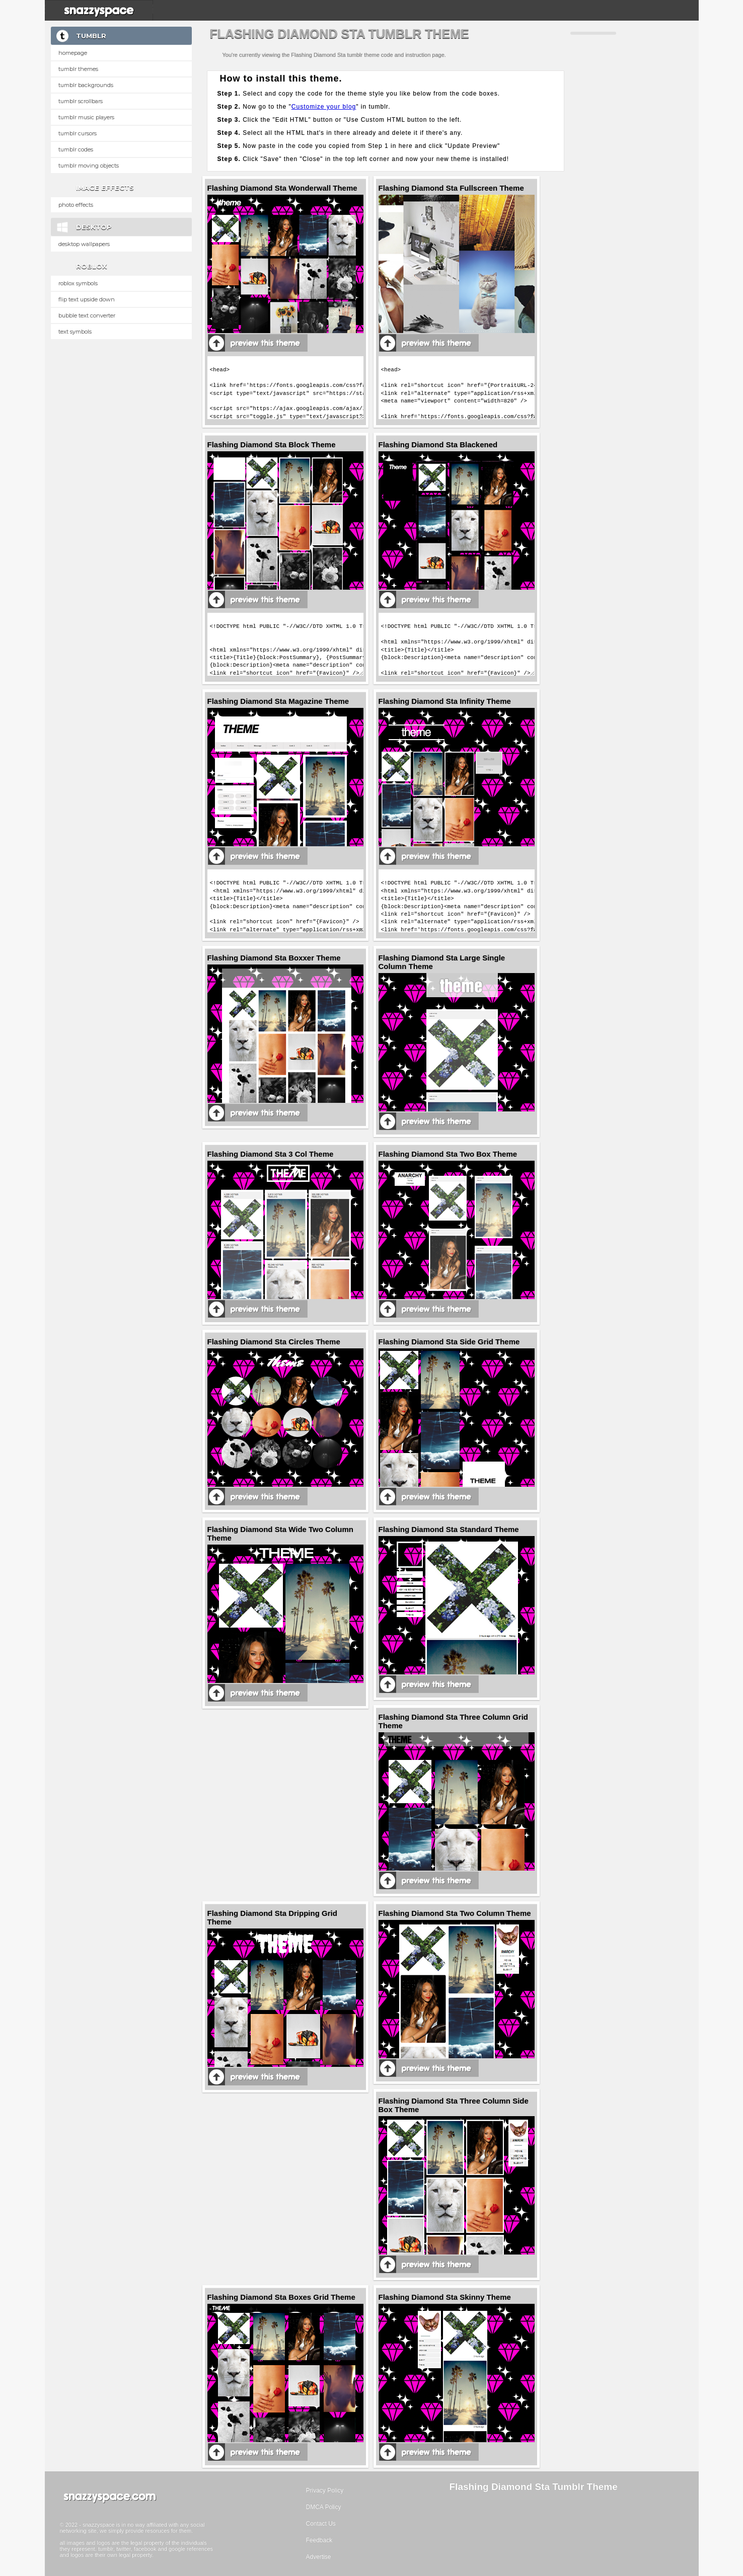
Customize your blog (323, 106)
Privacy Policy (325, 2490)
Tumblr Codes (75, 149)
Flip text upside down (86, 299)
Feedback (319, 2540)
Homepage (72, 52)
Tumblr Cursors (77, 133)
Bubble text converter (86, 315)
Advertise (318, 2556)
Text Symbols (75, 331)
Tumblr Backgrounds (85, 85)
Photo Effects (75, 204)
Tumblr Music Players (86, 117)
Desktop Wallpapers (84, 244)
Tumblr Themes (78, 68)
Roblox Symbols (78, 283)
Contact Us (321, 2523)
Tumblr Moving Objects (88, 165)
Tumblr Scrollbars (80, 101)
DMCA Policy (323, 2507)
